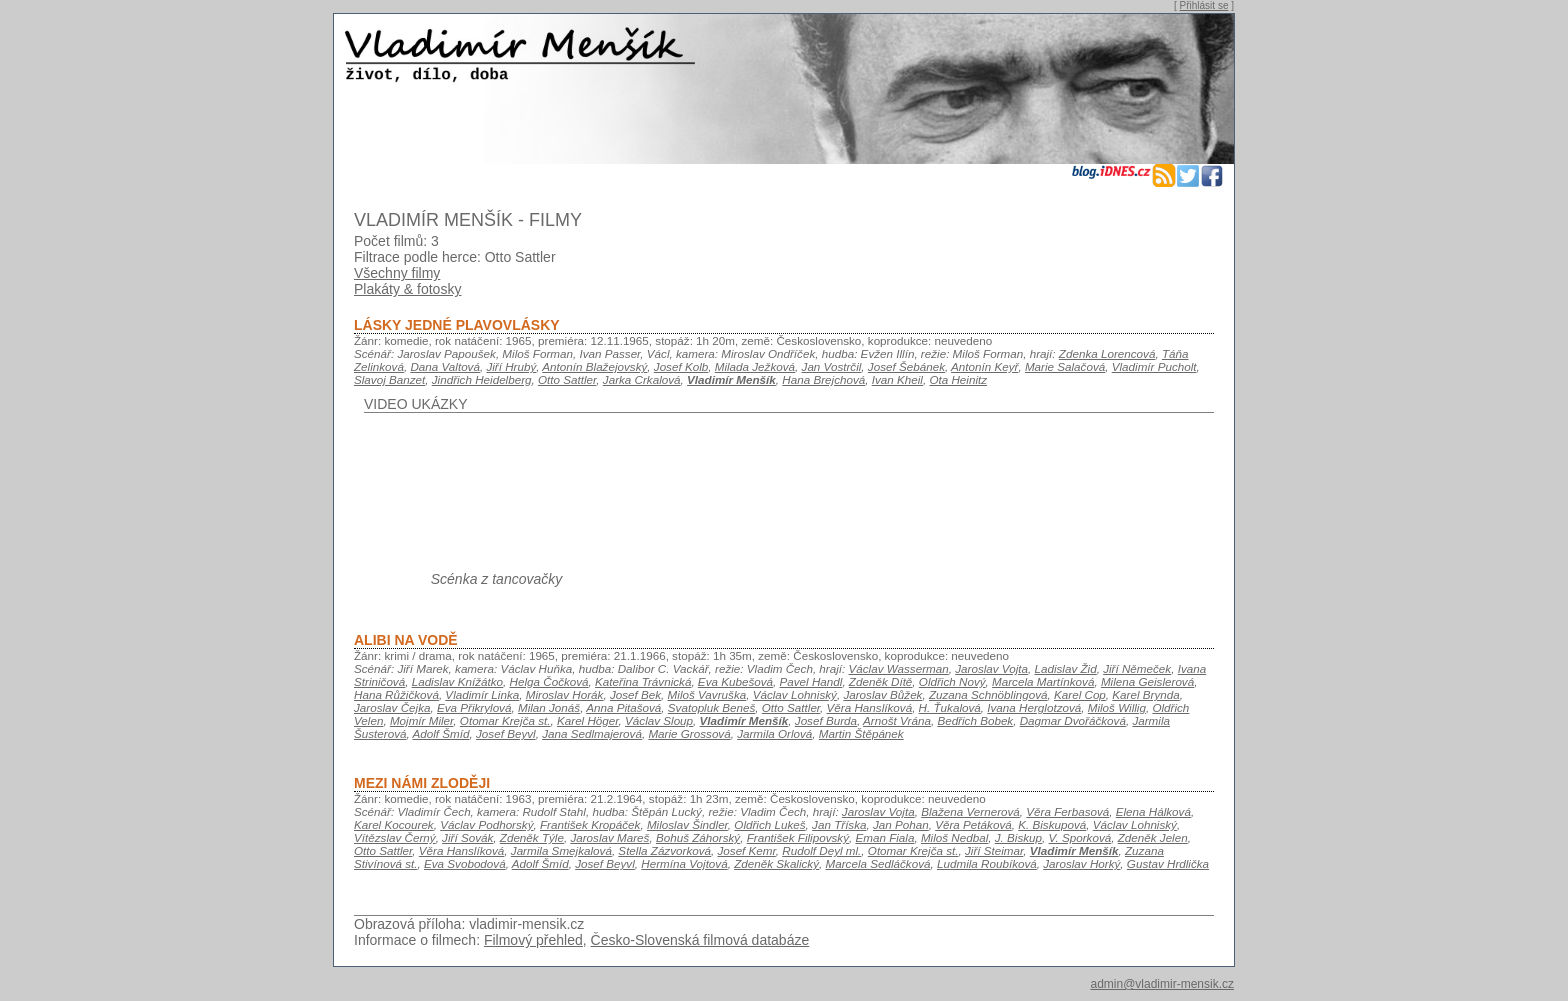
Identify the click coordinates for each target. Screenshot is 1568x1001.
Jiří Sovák (467, 837)
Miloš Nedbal (954, 837)
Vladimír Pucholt (1154, 366)
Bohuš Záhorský (698, 837)
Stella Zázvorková (664, 850)
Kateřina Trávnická (643, 681)
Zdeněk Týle (532, 837)
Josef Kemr (747, 850)
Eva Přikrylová (474, 707)
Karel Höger (588, 720)
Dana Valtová (445, 366)
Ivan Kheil (897, 379)
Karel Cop (1080, 694)
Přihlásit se (1204, 5)
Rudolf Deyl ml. (821, 850)
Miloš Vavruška (707, 694)
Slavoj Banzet (389, 379)
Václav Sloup (659, 720)
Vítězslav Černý (395, 837)
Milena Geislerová (1147, 681)
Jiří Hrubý (511, 366)
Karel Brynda (1145, 694)
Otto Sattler (567, 379)
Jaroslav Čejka (392, 707)
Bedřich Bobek (975, 720)
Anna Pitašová (623, 707)
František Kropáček (590, 824)
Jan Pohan (901, 824)
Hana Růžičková (396, 694)
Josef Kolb (681, 366)
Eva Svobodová (465, 863)
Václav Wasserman (899, 668)
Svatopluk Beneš (711, 707)
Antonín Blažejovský (594, 366)
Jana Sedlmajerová (592, 733)
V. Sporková (1080, 837)
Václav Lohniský (795, 694)
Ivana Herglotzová (1034, 707)
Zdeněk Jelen (1153, 837)
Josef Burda (826, 720)
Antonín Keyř (984, 366)
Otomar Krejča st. (505, 720)
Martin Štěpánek (861, 733)
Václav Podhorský (486, 824)
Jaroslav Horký (1081, 863)
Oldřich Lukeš (769, 824)
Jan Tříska (839, 824)
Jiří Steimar (994, 850)
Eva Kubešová (735, 681)
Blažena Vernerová (970, 811)
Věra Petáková (973, 824)
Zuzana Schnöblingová (988, 694)
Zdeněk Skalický (776, 863)
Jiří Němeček (1137, 668)
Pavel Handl (811, 681)
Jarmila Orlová (774, 733)
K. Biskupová (1052, 824)
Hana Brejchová (823, 379)
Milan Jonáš (549, 707)
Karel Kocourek (394, 824)
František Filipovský (798, 837)
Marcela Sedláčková (878, 863)
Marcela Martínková (1043, 681)
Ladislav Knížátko (457, 681)
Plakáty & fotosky (407, 289)
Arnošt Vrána (897, 720)
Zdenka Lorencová (1107, 353)
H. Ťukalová (950, 707)
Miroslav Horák (565, 694)
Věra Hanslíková (870, 707)
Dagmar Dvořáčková (1073, 720)
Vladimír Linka (482, 694)
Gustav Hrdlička (1168, 863)
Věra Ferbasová (1067, 811)
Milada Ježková (755, 366)
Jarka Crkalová (642, 379)
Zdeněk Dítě (881, 681)
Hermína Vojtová (684, 863)
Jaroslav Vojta (991, 668)
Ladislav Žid (1065, 668)
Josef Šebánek (906, 366)
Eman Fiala (884, 837)
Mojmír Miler (421, 720)
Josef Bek (635, 694)
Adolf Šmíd (441, 733)
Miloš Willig (1117, 707)
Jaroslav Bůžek (882, 694)
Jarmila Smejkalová (561, 850)
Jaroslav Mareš (609, 837)
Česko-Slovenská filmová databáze (700, 940)
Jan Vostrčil (832, 366)
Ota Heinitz (958, 379)
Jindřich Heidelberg (482, 379)
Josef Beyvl (506, 733)
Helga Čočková (549, 681)
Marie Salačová (1065, 366)
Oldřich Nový (952, 681)
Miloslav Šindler (687, 824)
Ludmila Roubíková (987, 863)
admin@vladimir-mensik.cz (1162, 984)
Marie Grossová (689, 733)
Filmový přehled (533, 940)
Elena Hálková (1153, 811)
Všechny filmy (397, 273)
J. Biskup (1018, 837)
